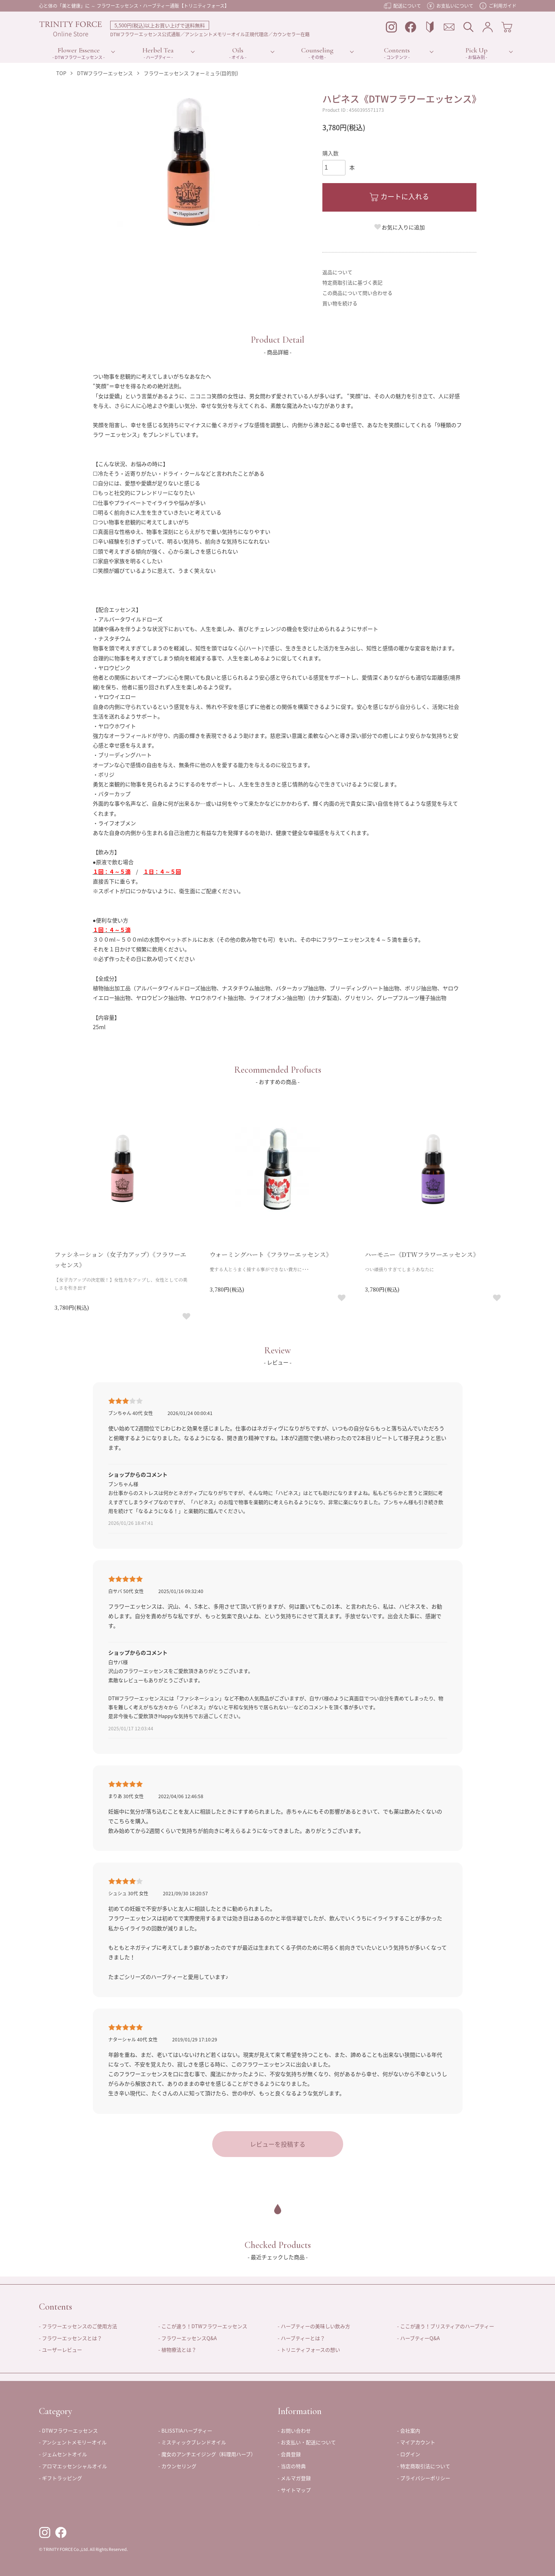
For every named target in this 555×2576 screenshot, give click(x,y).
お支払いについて (450, 6)
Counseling (317, 50)
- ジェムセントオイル (63, 2454)
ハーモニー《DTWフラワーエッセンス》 (422, 1254)
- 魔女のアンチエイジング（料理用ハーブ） (207, 2454)
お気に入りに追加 (399, 227)
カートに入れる (399, 196)
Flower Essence (78, 50)
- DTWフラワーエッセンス (68, 2430)
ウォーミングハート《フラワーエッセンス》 (271, 1254)
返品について (337, 272)
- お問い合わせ (294, 2430)
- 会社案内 (408, 2430)
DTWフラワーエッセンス (105, 73)
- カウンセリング (177, 2466)
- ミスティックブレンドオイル (192, 2442)
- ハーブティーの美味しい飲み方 (314, 2326)
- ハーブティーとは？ (301, 2338)
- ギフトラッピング (60, 2478)
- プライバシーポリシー (423, 2478)
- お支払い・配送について (307, 2442)
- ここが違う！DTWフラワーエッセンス (202, 2326)
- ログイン (408, 2454)
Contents (397, 50)
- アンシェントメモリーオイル (73, 2442)
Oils (237, 50)
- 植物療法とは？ (177, 2349)
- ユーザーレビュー (60, 2349)
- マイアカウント (416, 2442)
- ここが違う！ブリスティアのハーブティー (445, 2326)
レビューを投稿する (277, 2144)
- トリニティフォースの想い (309, 2349)
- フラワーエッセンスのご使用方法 (78, 2326)
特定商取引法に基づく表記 (352, 282)
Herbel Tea (158, 50)
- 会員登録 (289, 2454)
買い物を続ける (339, 303)
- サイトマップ (294, 2490)
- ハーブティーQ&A (418, 2338)
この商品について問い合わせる (357, 292)
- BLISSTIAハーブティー (185, 2430)
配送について (402, 6)
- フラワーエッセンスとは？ (70, 2338)
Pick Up (477, 50)
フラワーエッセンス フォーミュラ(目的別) (191, 73)
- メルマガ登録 (294, 2478)
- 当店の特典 (292, 2466)
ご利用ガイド (497, 6)
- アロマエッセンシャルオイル (73, 2466)
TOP (61, 73)
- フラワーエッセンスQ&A (187, 2338)
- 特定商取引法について (423, 2466)
